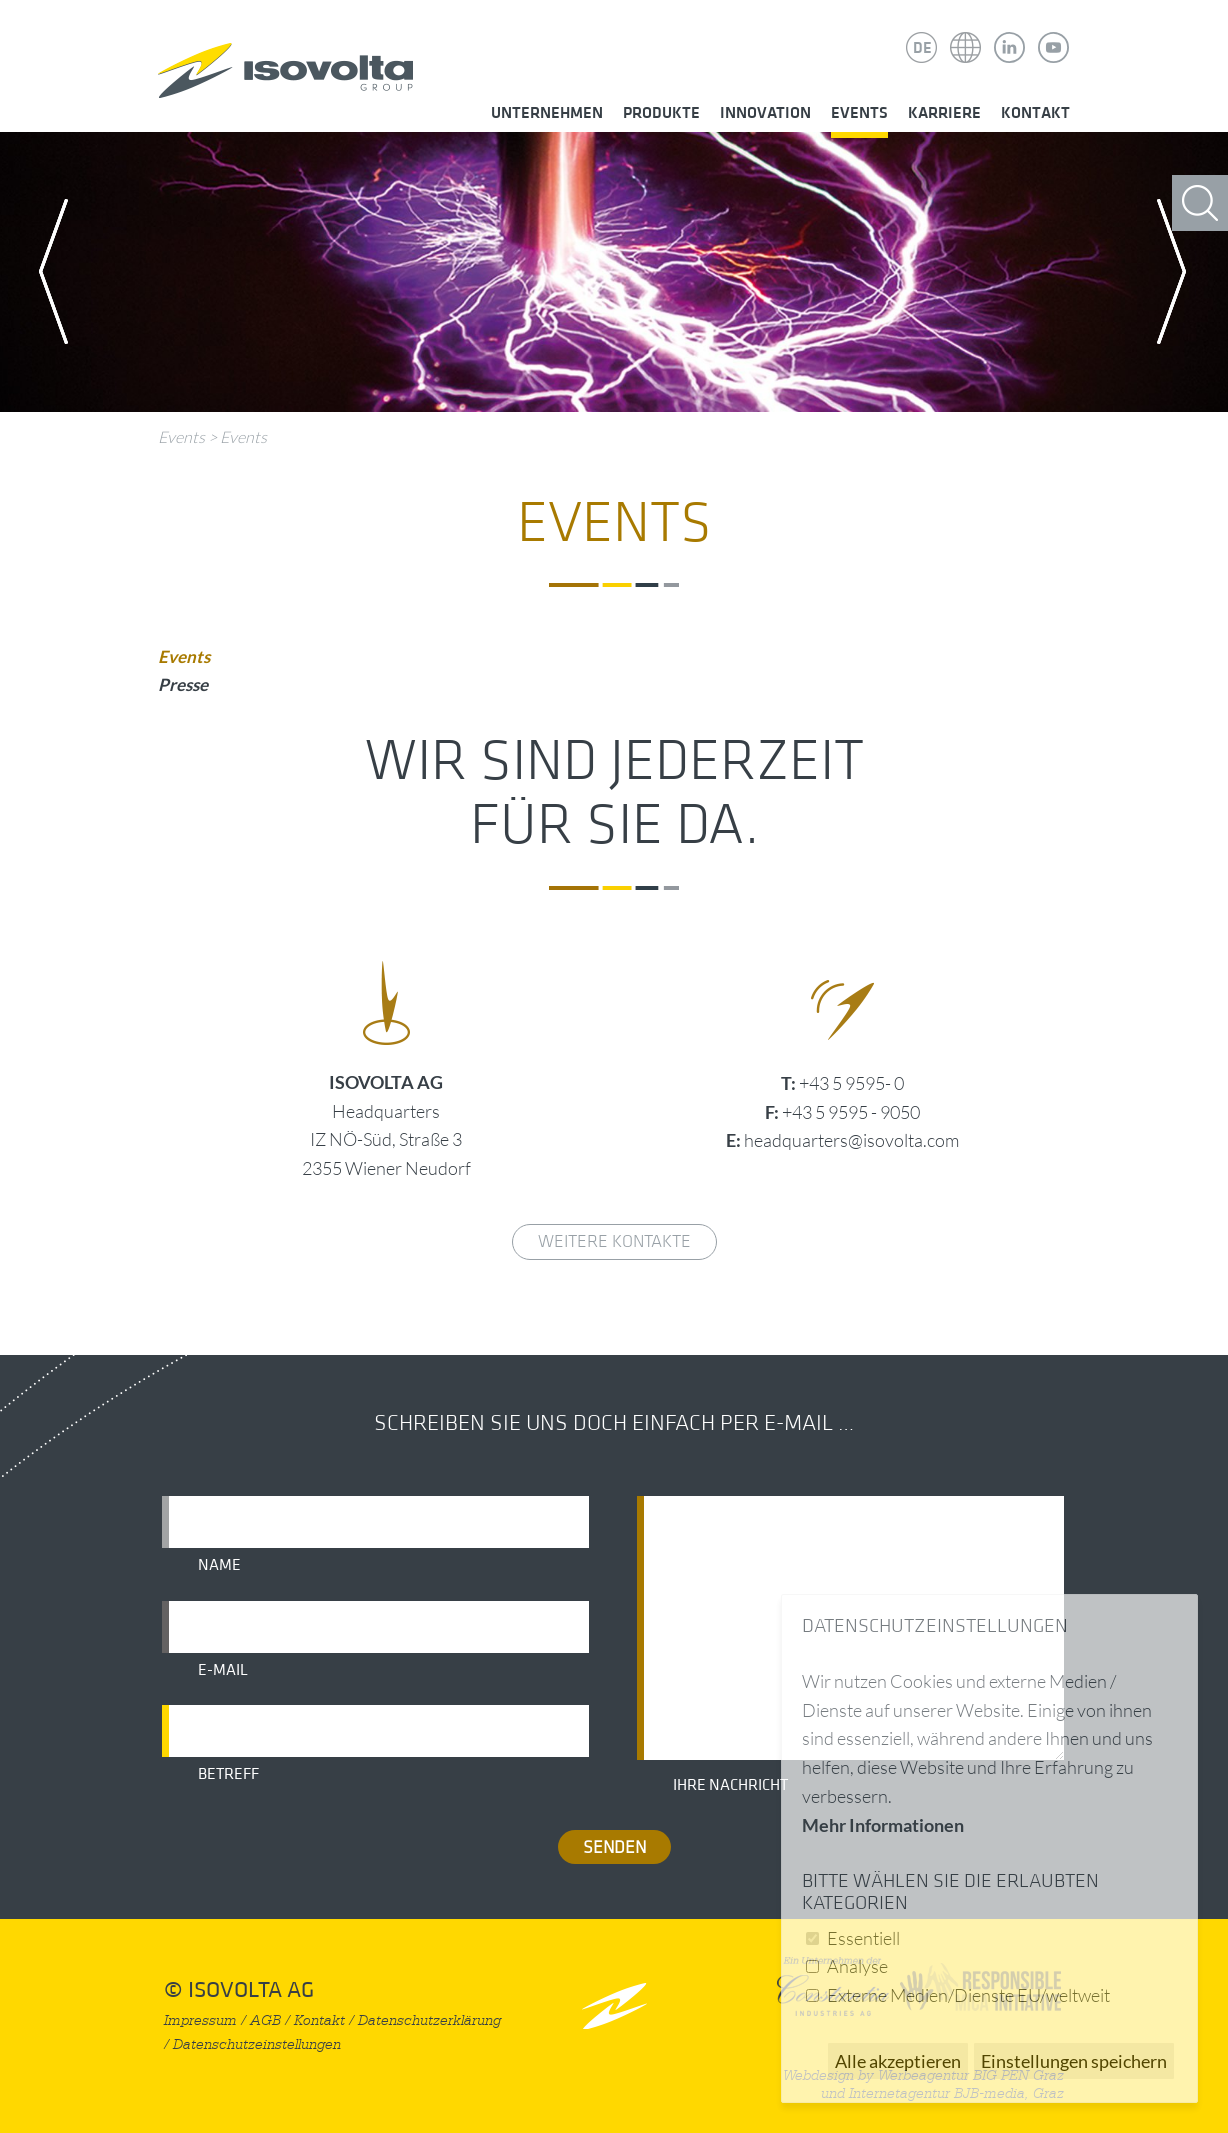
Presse (183, 684)
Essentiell (863, 1938)
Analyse (857, 1966)
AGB (265, 2020)
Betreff (228, 1774)
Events (859, 113)
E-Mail (223, 1670)
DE (922, 48)
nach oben (614, 2005)
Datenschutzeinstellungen (257, 2044)
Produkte (661, 113)
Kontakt (1035, 113)
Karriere (944, 113)
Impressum (200, 2020)
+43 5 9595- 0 (851, 1083)
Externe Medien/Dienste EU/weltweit (968, 1995)
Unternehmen (547, 113)
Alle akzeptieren (898, 2061)
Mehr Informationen (883, 1825)
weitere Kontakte (614, 1241)
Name (219, 1565)
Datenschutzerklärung (429, 2020)
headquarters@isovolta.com (851, 1140)
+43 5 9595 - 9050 (851, 1112)
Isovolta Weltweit (966, 33)
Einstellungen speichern (1074, 2061)
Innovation (765, 113)
